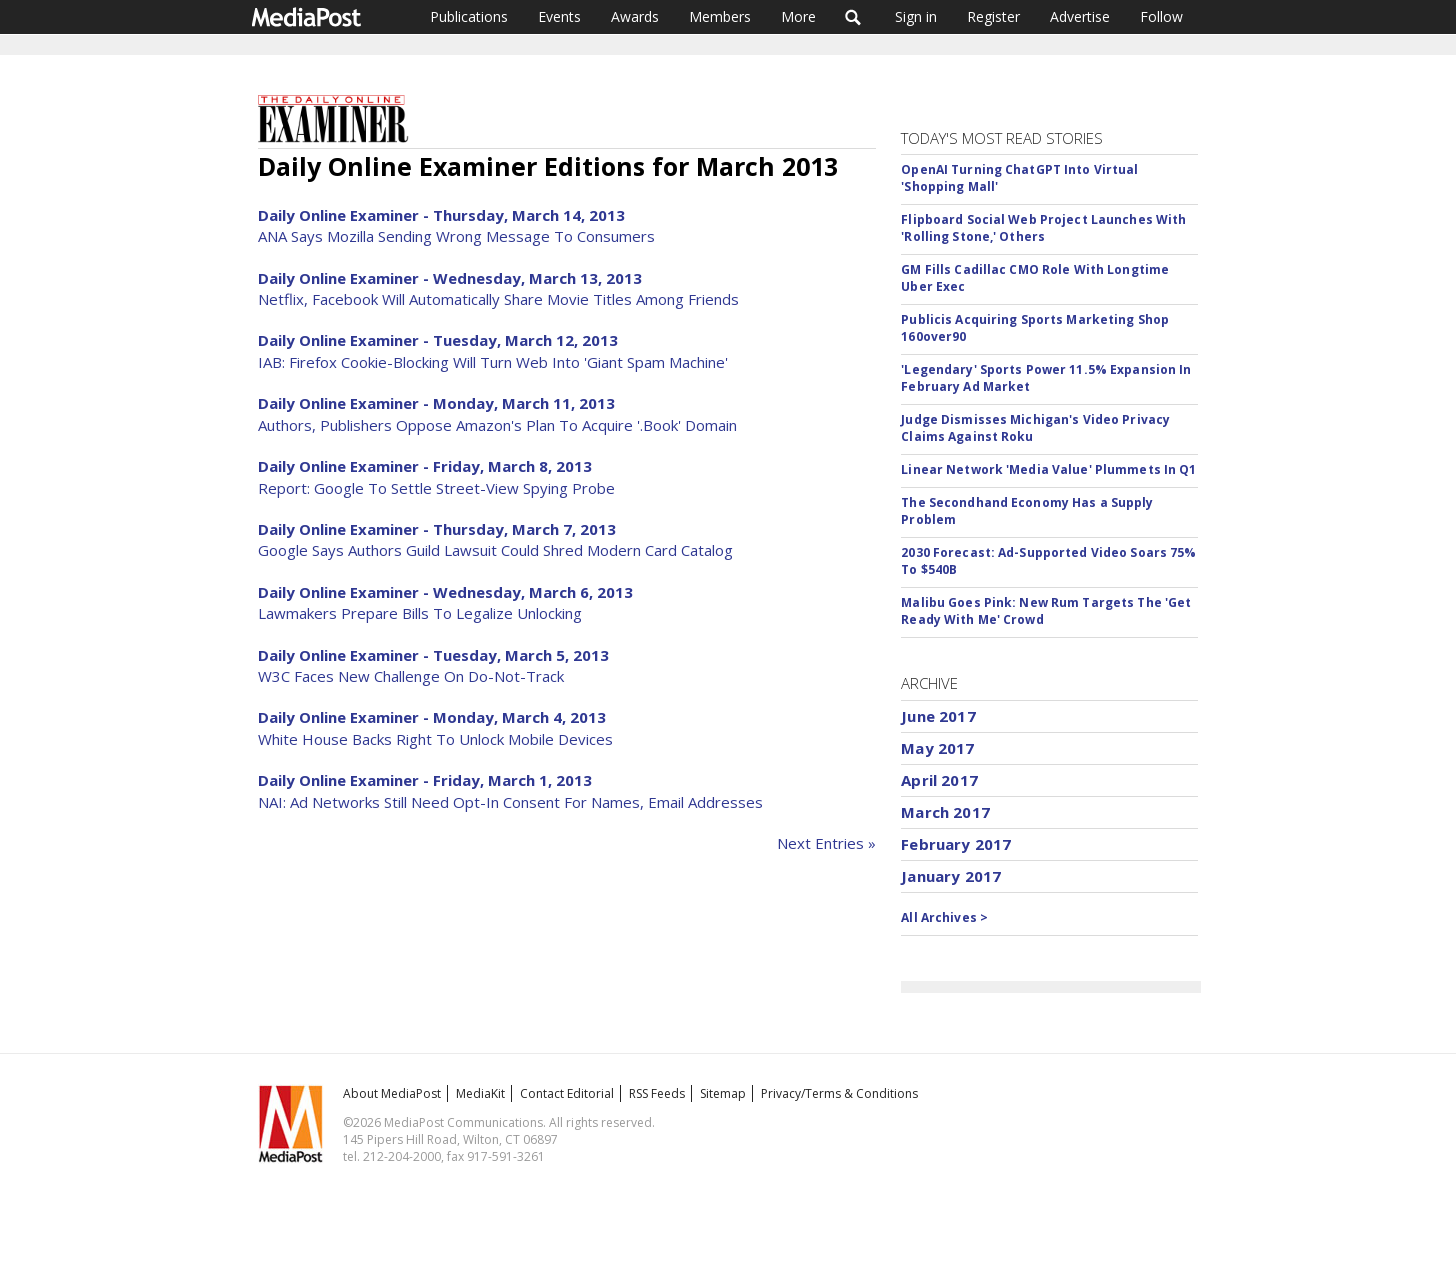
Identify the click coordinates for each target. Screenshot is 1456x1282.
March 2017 (945, 812)
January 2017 (951, 876)
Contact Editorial (567, 1093)
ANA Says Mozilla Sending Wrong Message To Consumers (456, 236)
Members (720, 16)
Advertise (1080, 16)
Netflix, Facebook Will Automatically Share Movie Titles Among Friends (498, 299)
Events (559, 16)
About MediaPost (392, 1093)
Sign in (916, 16)
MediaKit (480, 1093)
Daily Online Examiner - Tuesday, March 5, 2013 (433, 655)
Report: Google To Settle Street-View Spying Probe (436, 488)
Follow (1161, 16)
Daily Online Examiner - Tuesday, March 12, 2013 (438, 340)
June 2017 (938, 716)
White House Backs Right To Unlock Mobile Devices (435, 739)
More (798, 16)
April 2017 (939, 780)
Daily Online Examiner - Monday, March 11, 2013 (436, 403)
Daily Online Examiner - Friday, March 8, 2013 (425, 466)
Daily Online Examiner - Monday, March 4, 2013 (432, 717)
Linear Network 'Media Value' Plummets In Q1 (1048, 469)
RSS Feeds (657, 1093)
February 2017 (956, 844)
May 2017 (937, 748)
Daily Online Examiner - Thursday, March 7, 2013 (437, 529)
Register (993, 16)
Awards (635, 16)
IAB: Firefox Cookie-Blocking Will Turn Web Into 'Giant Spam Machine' (493, 362)
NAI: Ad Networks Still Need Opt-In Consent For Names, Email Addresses (510, 802)
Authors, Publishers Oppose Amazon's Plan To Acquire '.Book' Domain (497, 425)
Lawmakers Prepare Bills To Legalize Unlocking (420, 613)
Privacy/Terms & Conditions (839, 1093)
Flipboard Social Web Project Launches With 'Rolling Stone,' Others (1043, 228)
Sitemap (723, 1093)
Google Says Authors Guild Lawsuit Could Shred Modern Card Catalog (495, 550)
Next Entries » (826, 843)
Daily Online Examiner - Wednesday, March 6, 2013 (445, 592)
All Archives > (944, 917)
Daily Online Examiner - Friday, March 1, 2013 (425, 780)
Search (853, 17)
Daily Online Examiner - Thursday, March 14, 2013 (441, 215)
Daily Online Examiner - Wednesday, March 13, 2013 (450, 278)
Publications (469, 16)
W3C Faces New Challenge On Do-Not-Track (411, 676)
